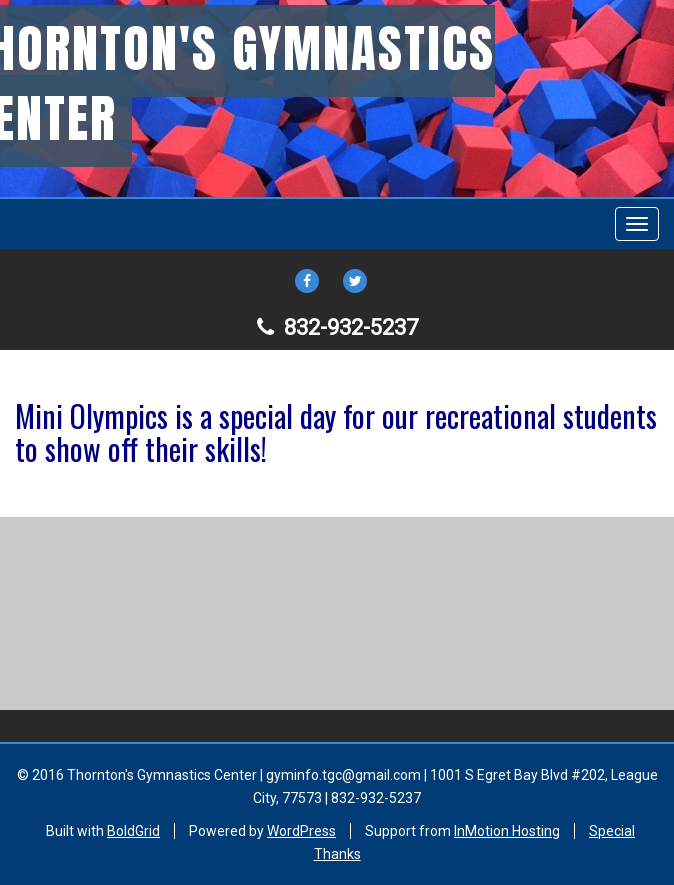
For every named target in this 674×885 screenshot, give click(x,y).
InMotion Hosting (507, 831)
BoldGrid (133, 831)
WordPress (301, 831)
